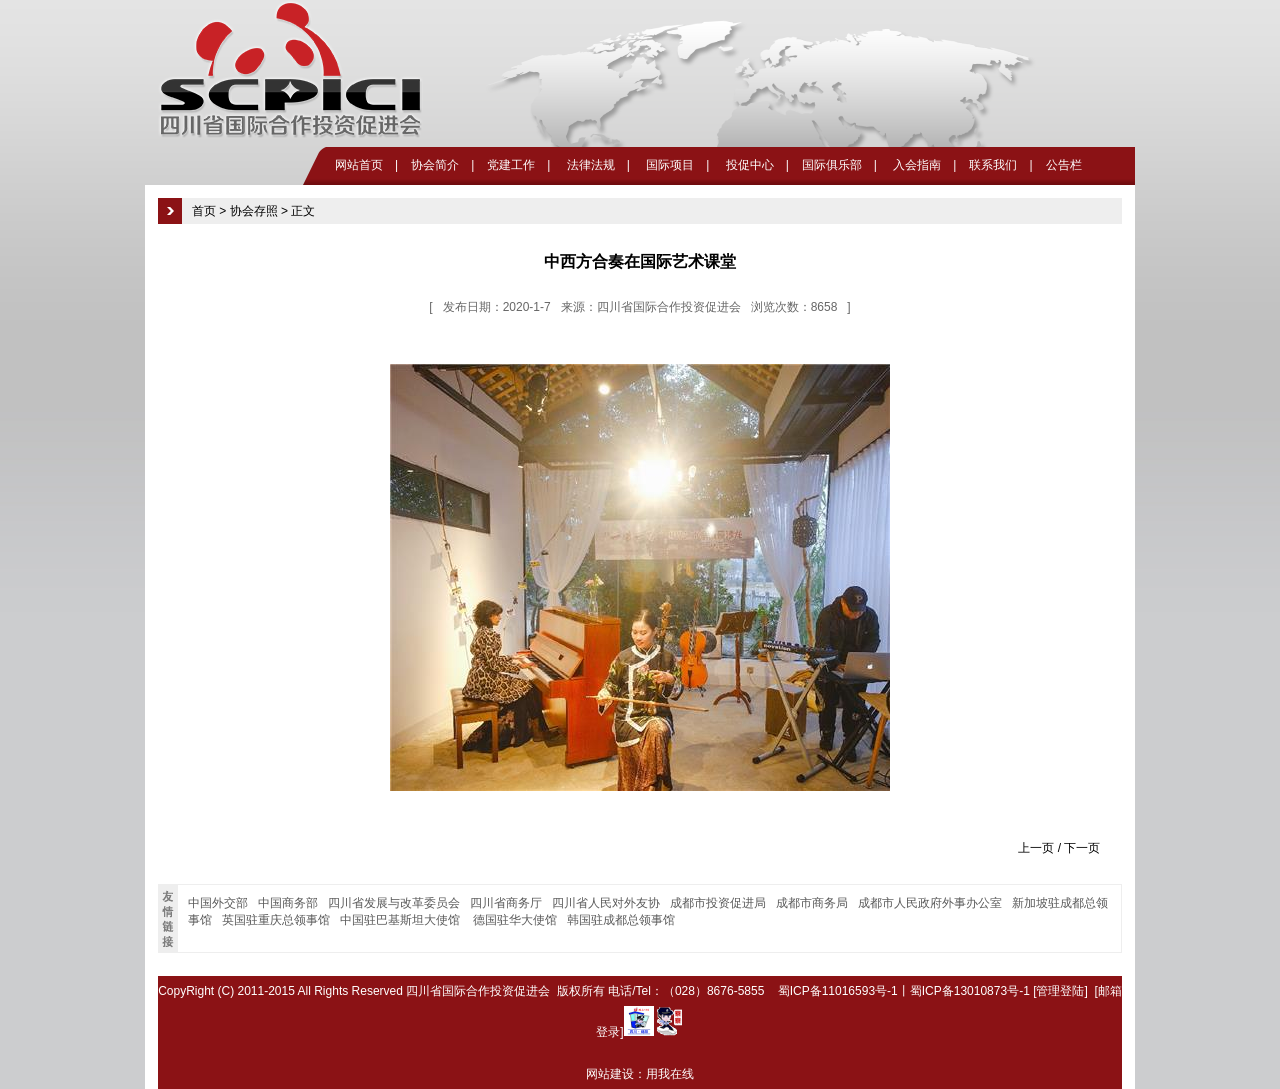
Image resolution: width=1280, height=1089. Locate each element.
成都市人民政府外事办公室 (930, 903)
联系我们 (993, 165)
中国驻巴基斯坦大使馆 (401, 920)
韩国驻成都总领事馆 (621, 920)
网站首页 (359, 165)
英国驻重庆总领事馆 (276, 920)
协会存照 (254, 211)
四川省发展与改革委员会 (394, 903)
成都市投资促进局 (718, 903)
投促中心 (747, 165)
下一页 (1082, 848)
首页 (204, 211)
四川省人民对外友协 (606, 903)
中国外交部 (218, 903)
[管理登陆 (1058, 991)
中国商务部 (288, 903)
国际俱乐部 (832, 165)
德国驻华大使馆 (515, 920)
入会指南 (915, 165)
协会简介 (435, 165)
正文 (303, 211)
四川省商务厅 (506, 903)
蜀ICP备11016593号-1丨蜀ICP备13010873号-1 (904, 991)
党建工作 (511, 165)
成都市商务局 (812, 903)
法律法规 (588, 165)
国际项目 (668, 165)
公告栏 (1064, 165)
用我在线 (670, 1074)
